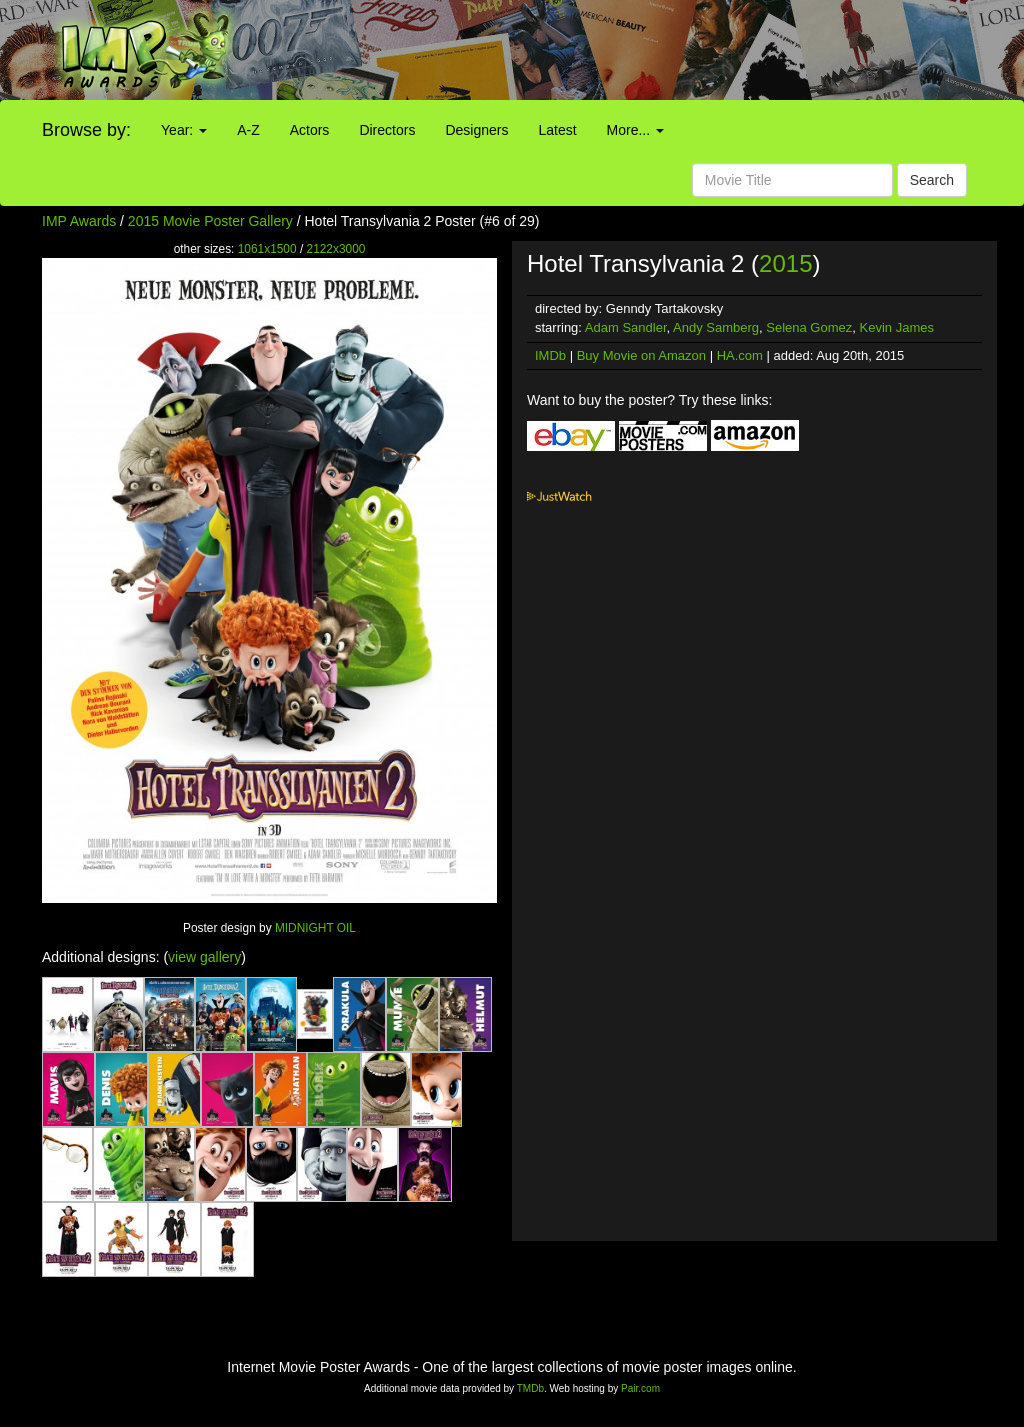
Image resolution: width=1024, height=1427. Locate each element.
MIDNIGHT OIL (315, 928)
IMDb (550, 355)
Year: (184, 130)
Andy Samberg (716, 327)
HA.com (740, 355)
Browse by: (86, 130)
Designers (476, 130)
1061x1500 (267, 249)
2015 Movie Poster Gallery (210, 221)
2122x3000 (336, 249)
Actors (310, 130)
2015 (785, 263)
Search (932, 180)
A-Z (248, 130)
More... (635, 130)
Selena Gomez (809, 327)
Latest (557, 130)
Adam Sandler (626, 327)
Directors (387, 130)
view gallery (204, 957)
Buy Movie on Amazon (641, 355)
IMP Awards (79, 221)
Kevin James (897, 327)
